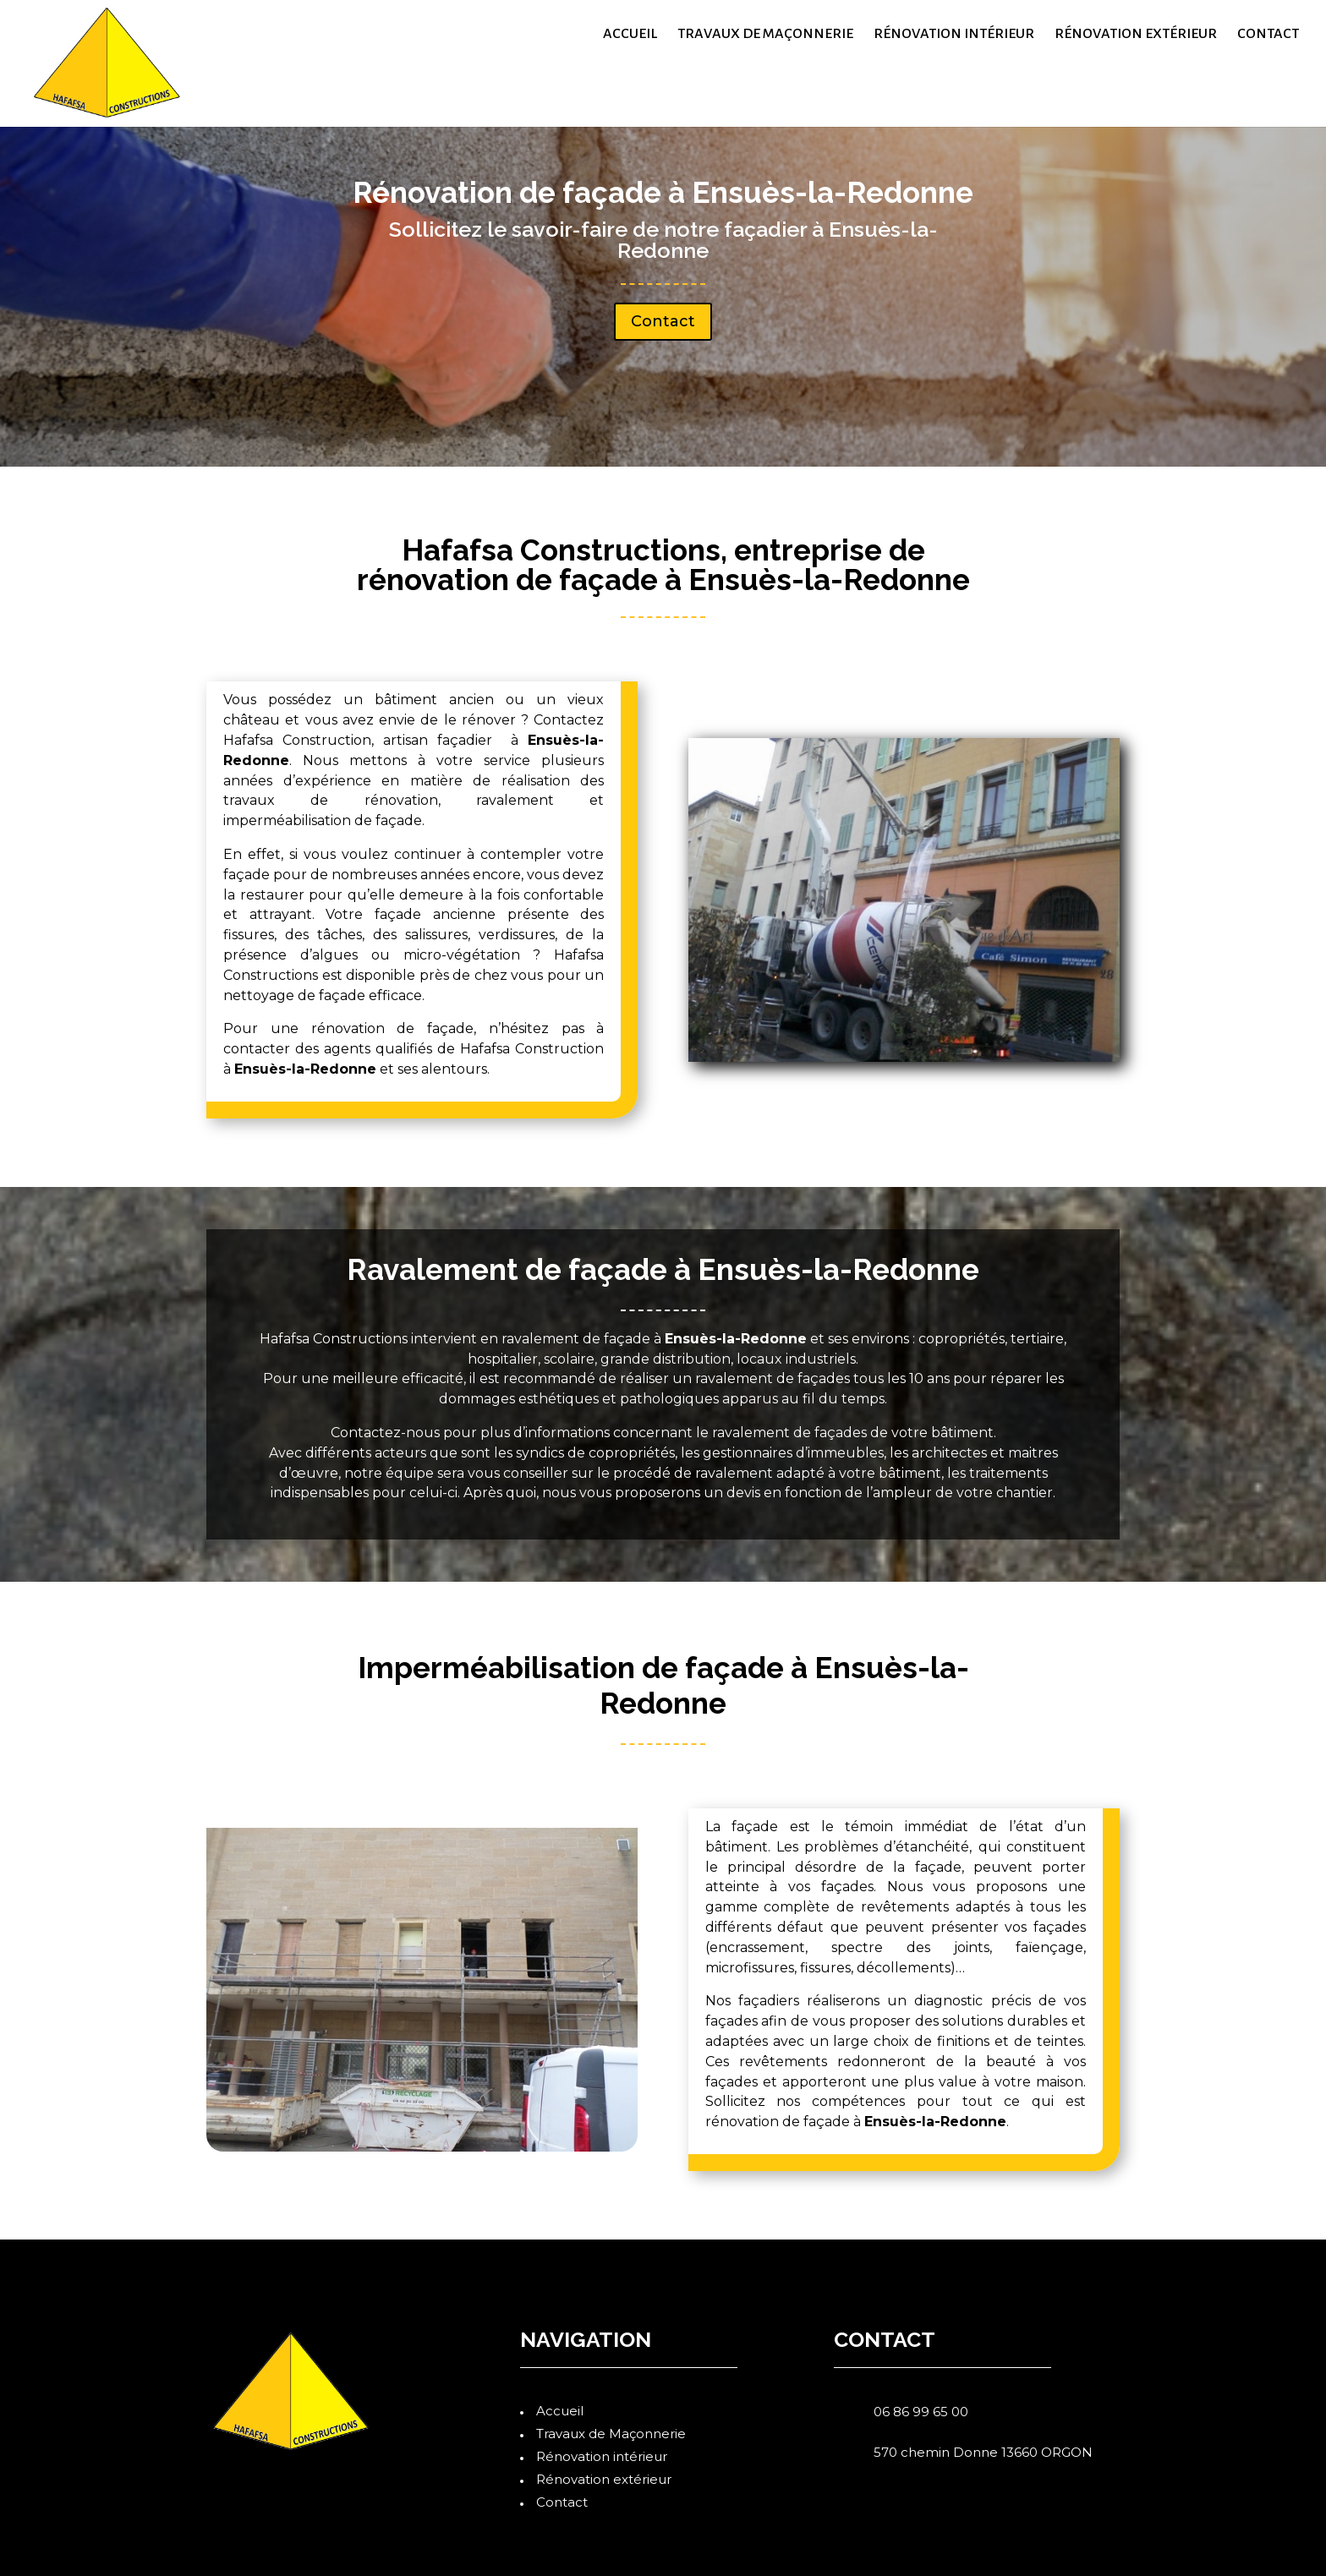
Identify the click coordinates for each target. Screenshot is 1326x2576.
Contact (1268, 34)
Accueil (630, 34)
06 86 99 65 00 (921, 2412)
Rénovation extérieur (1136, 34)
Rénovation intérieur (954, 34)
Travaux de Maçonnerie (765, 34)
